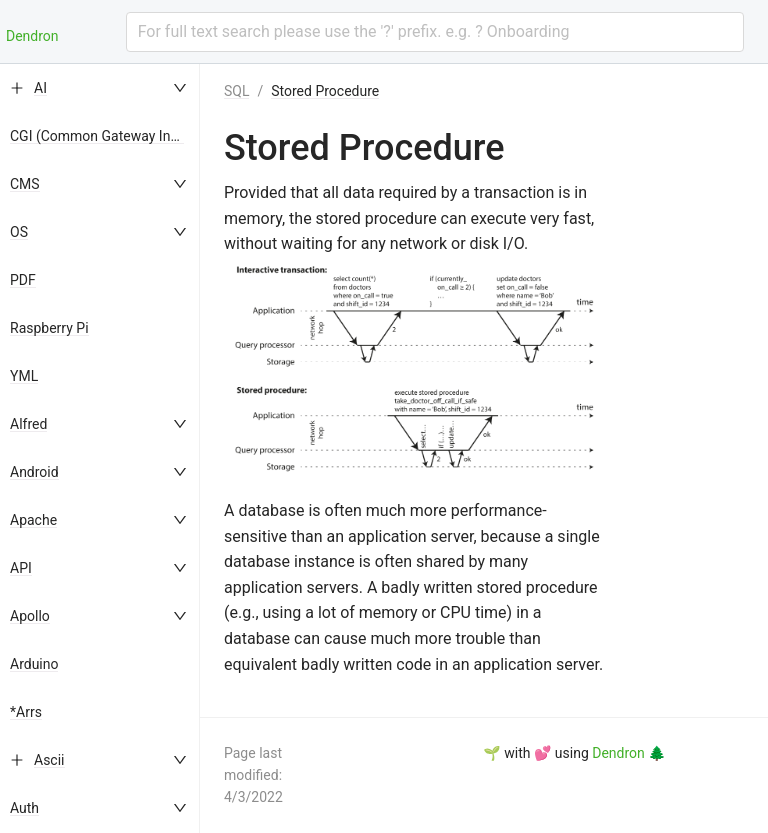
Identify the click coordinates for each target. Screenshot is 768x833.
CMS (25, 184)
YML (24, 376)
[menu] (100, 448)
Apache (33, 520)
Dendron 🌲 (628, 753)
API (21, 568)
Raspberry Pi (49, 328)
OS (19, 232)
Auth (24, 808)
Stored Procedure (325, 91)
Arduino (34, 664)
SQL (236, 91)
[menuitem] (100, 88)
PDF (23, 280)
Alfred (28, 424)
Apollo (30, 616)
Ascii (49, 760)
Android (34, 472)
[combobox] (435, 32)
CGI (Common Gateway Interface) (114, 136)
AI (40, 88)
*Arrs (26, 712)
